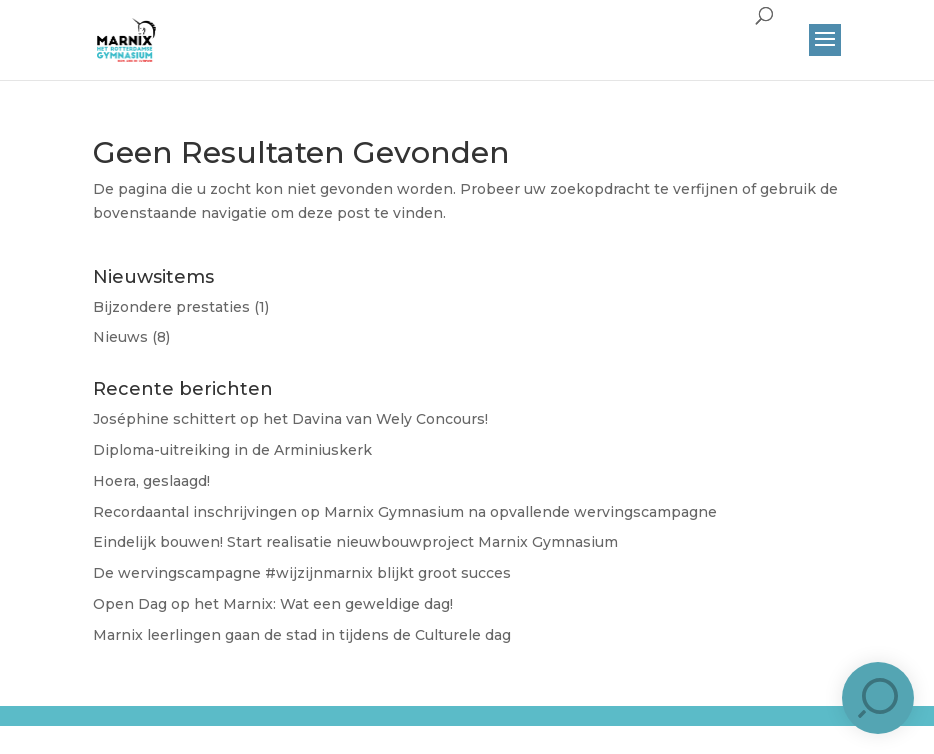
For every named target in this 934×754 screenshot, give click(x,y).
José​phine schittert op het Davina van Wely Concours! (290, 419)
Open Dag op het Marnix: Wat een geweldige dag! (273, 604)
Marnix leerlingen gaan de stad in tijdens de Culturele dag (302, 635)
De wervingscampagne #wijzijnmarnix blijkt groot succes (302, 573)
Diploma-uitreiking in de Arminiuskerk (232, 450)
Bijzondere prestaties (171, 307)
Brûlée (455, 732)
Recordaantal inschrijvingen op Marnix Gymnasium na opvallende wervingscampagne (405, 512)
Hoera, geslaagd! (151, 481)
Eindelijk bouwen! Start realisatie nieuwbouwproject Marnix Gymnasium (355, 542)
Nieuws (120, 337)
